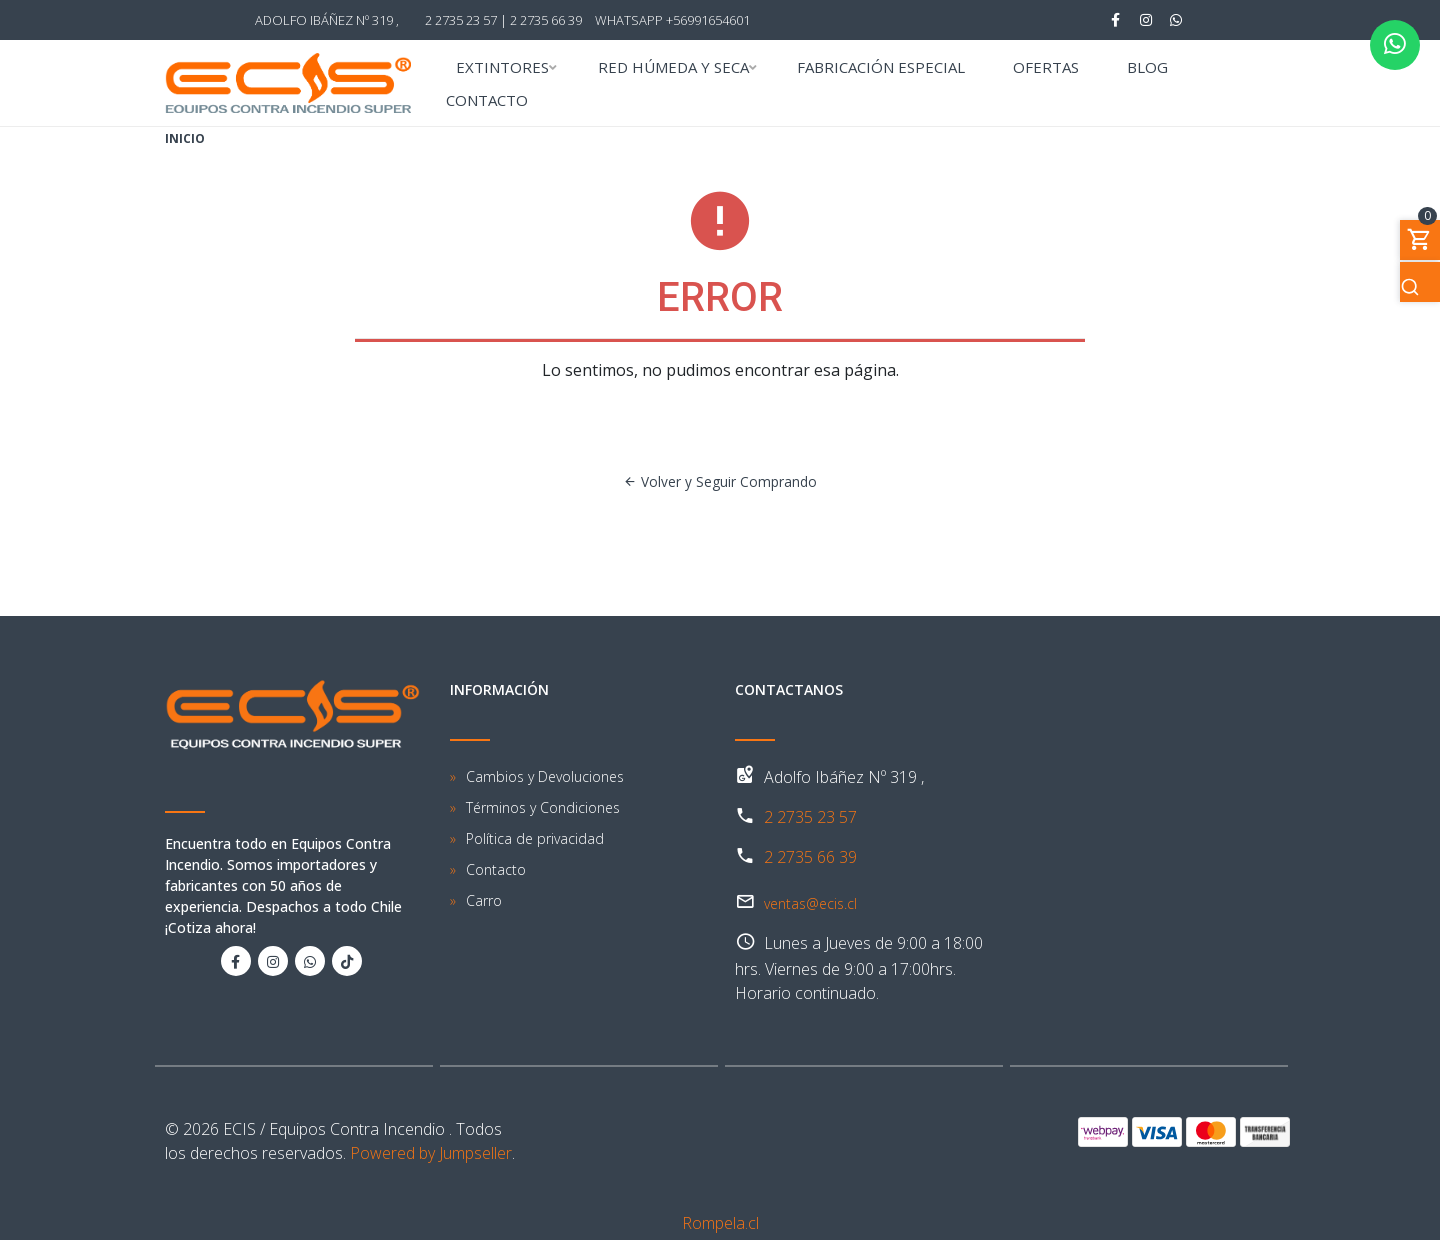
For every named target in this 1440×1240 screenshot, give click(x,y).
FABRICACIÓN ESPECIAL (881, 68)
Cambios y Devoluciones (545, 776)
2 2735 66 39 (546, 20)
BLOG (1147, 68)
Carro (484, 900)
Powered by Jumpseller (431, 1153)
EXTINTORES (502, 68)
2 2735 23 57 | (466, 20)
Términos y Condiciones (543, 807)
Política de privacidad (535, 838)
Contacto (496, 869)
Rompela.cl (720, 1223)
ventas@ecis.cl (810, 903)
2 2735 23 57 (810, 817)
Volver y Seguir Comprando (720, 481)
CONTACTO (487, 101)
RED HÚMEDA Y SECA (673, 68)
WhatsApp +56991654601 (672, 20)
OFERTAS (1046, 68)
